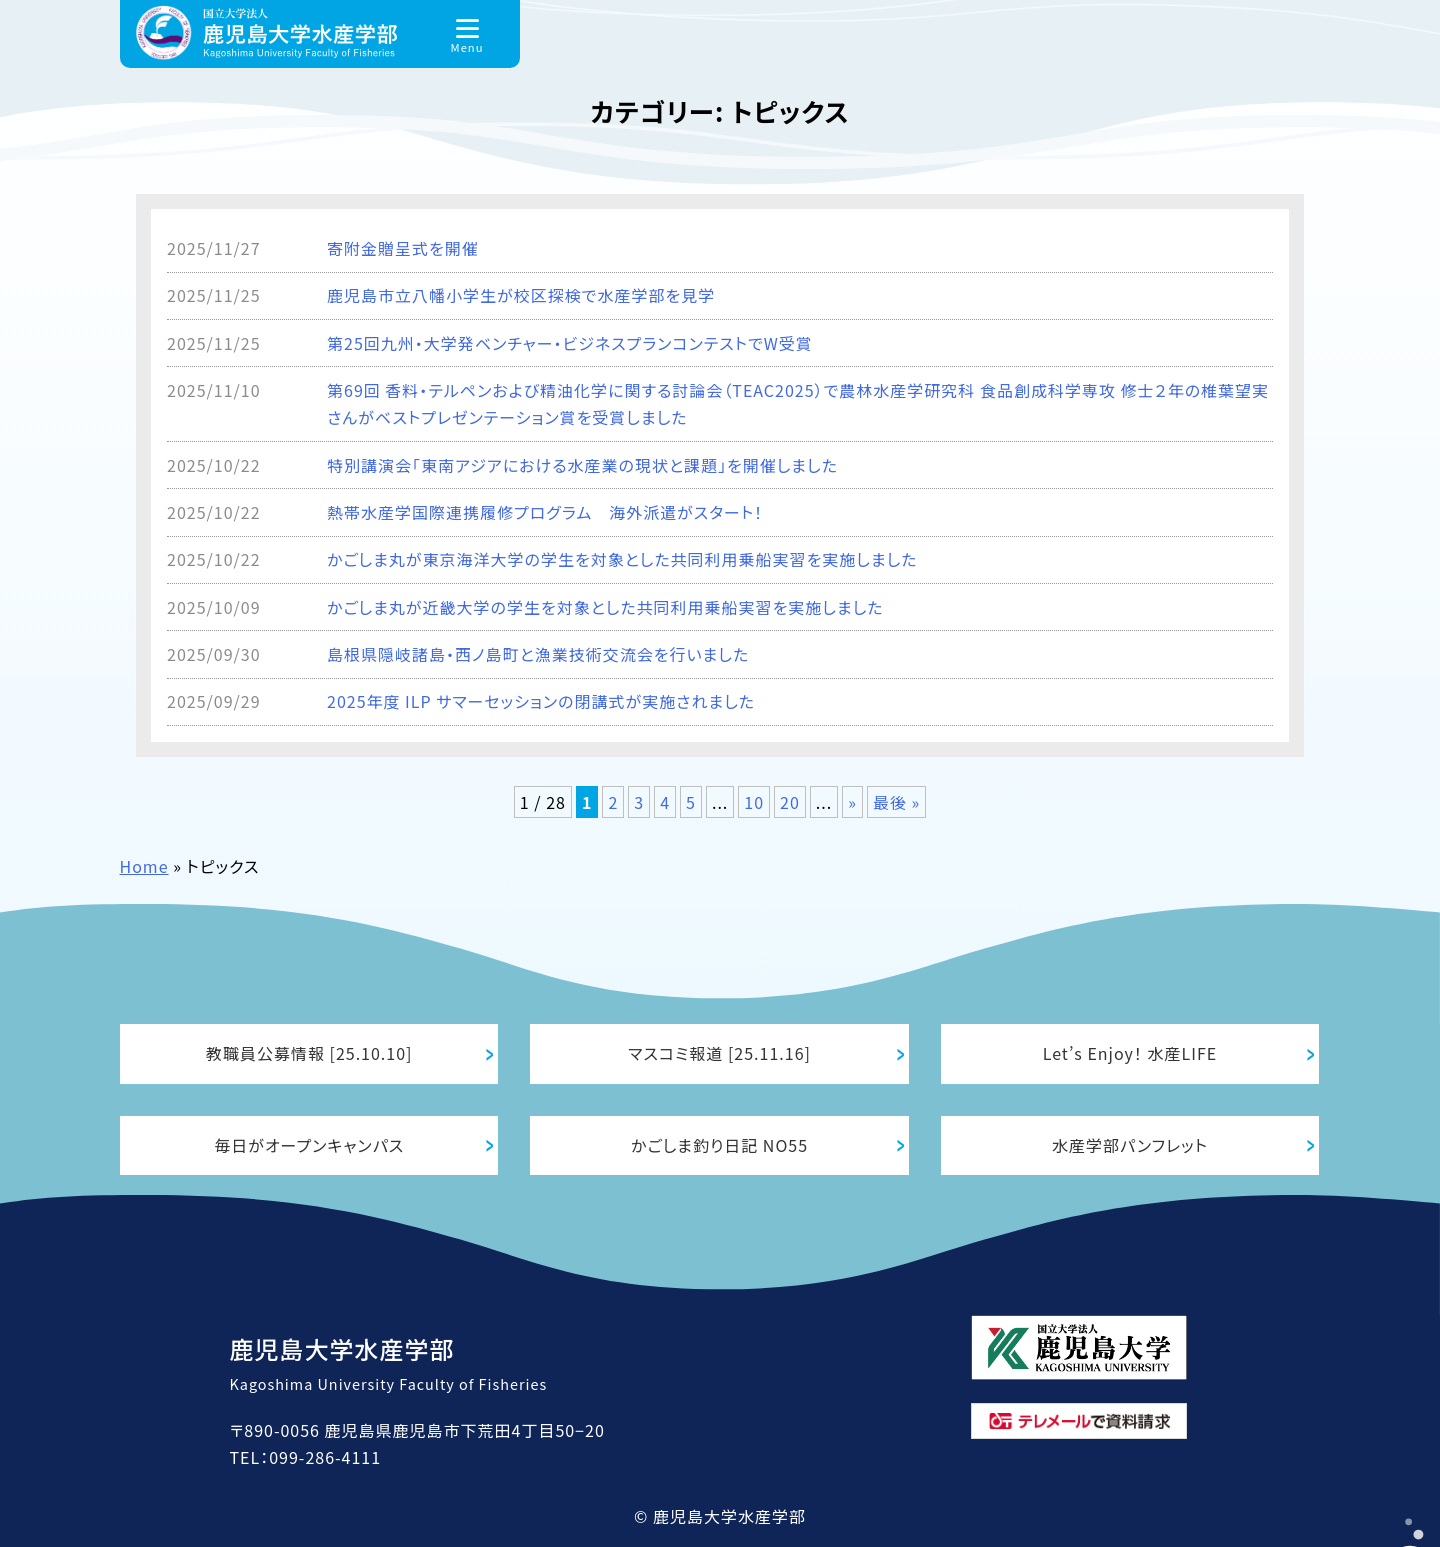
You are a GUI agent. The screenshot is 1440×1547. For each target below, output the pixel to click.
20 (790, 802)
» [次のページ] (852, 802)
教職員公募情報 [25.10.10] (309, 1053)
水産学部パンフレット (1130, 1145)
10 (754, 802)
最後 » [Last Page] (896, 802)
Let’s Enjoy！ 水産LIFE (1130, 1053)
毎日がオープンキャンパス (309, 1145)
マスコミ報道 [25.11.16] (719, 1053)
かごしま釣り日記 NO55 (719, 1145)
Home (144, 866)
